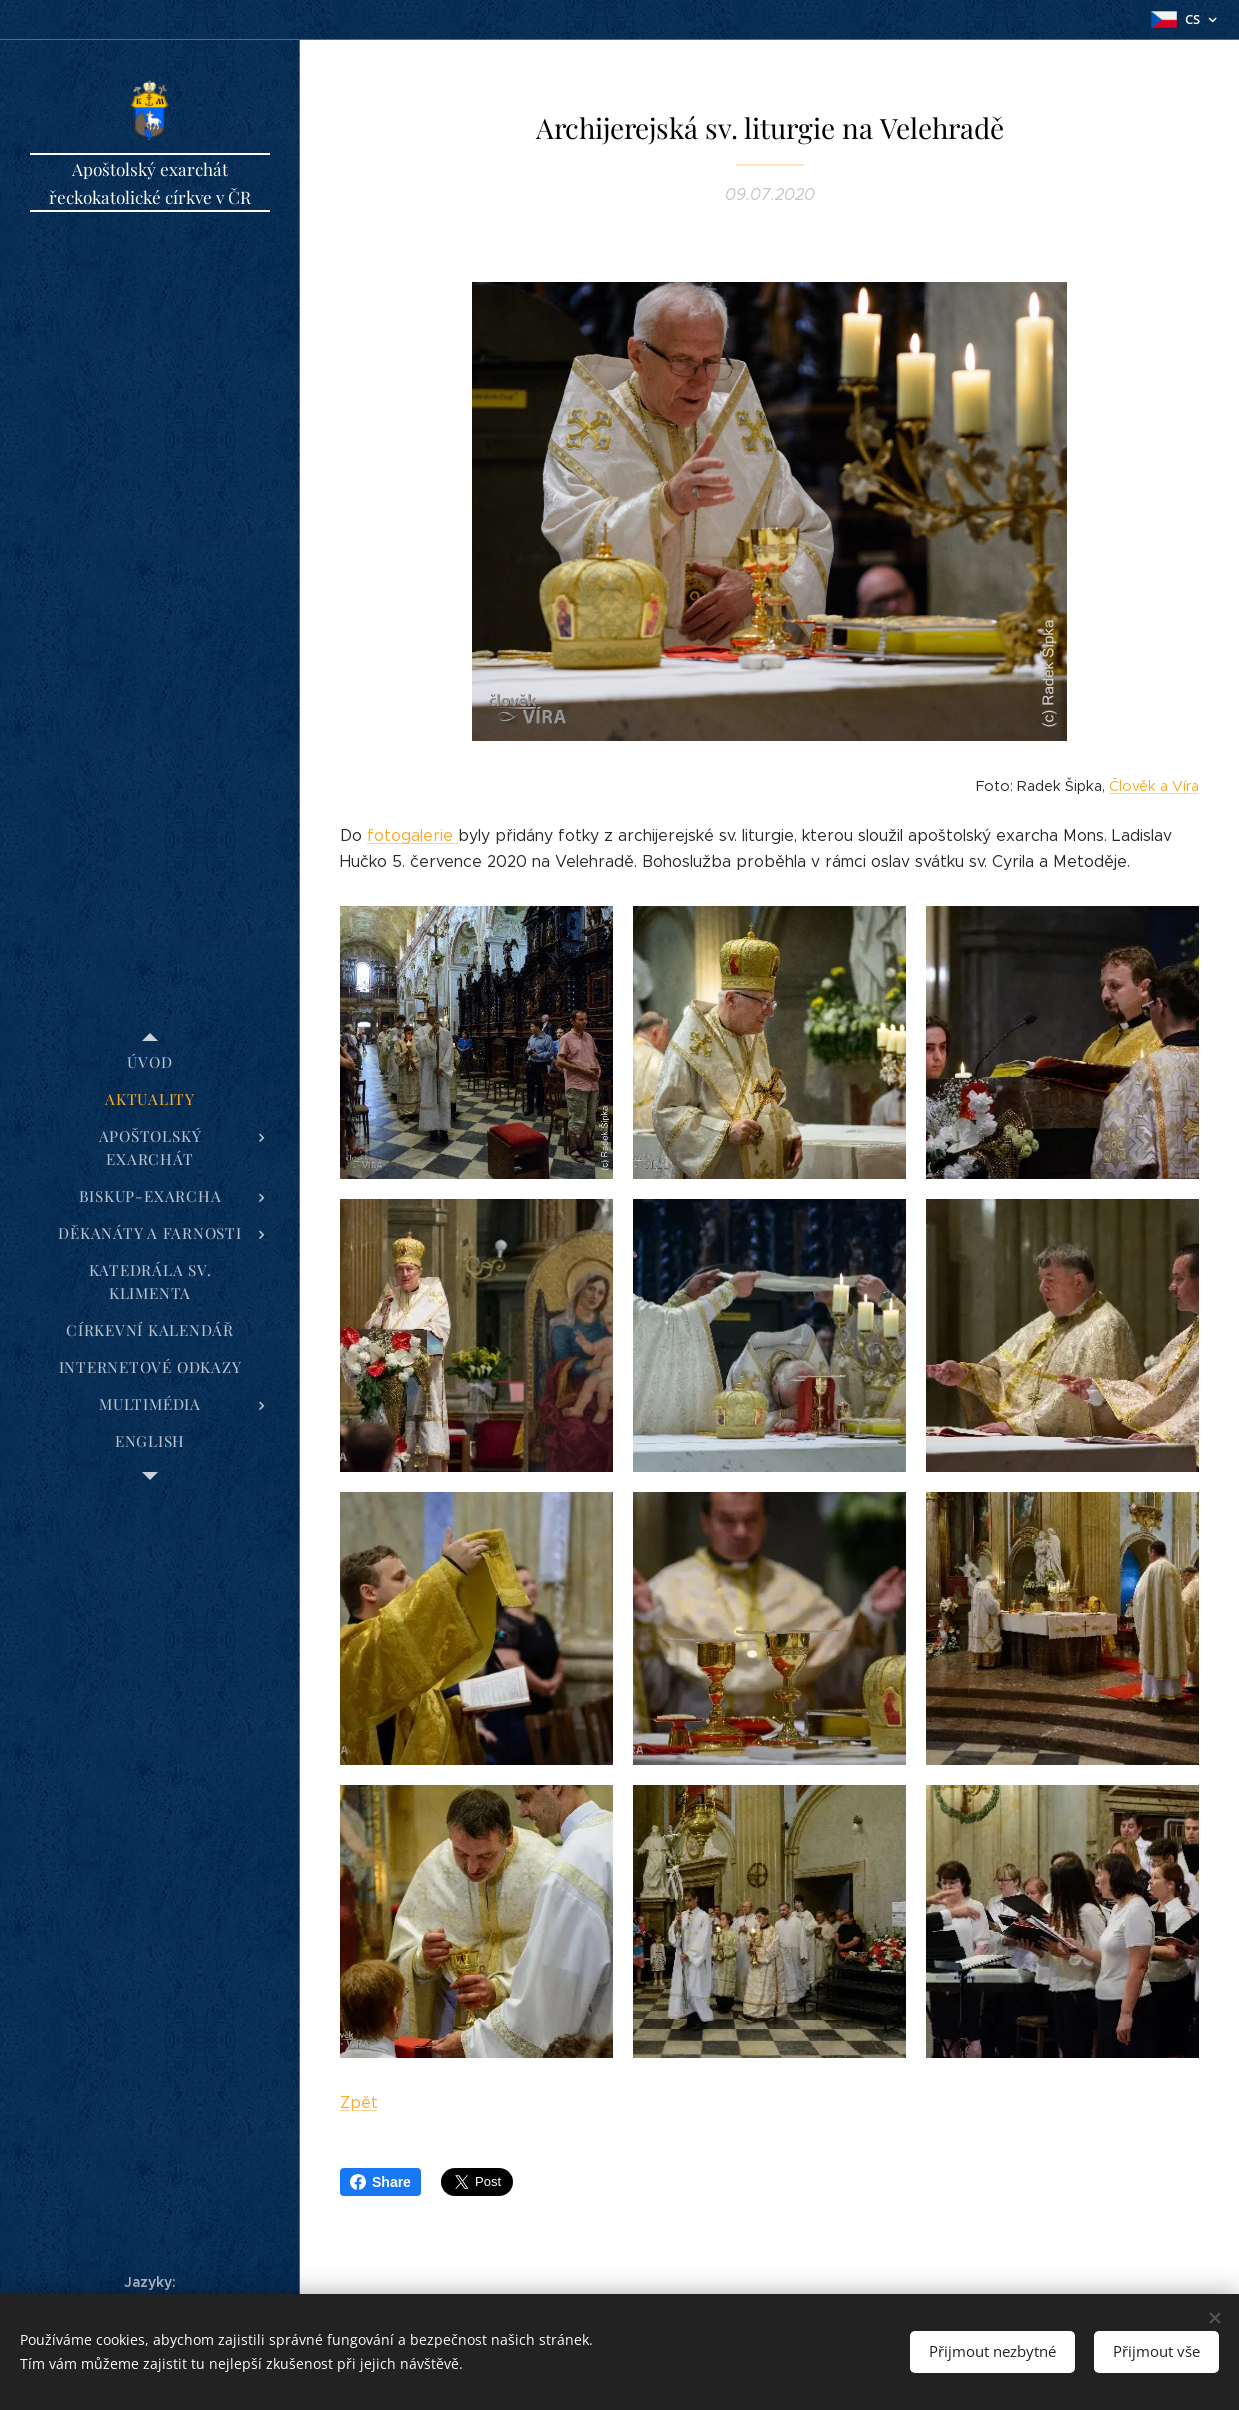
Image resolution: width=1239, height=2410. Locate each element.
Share (380, 2182)
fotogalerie (412, 835)
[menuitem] (150, 1062)
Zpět (359, 2102)
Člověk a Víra (1154, 786)
